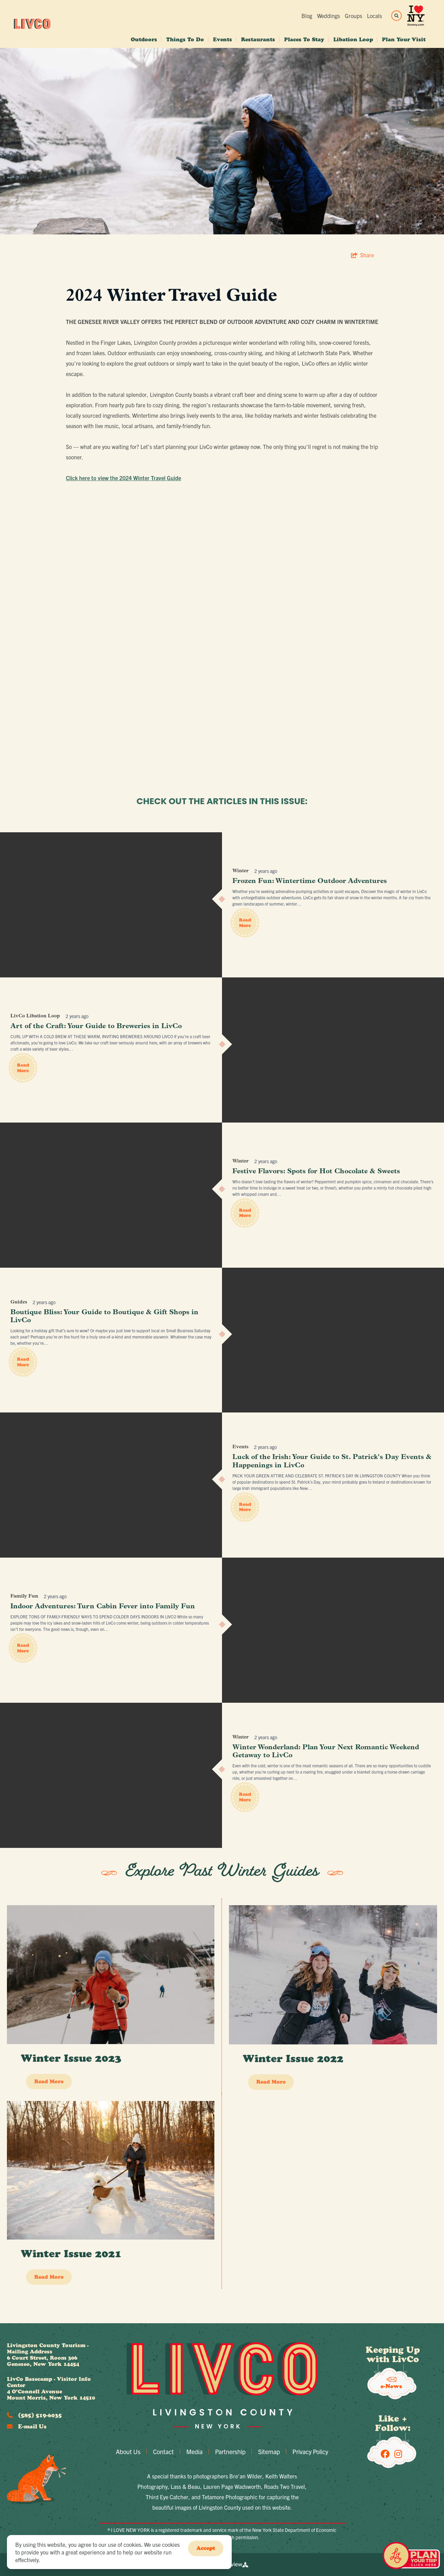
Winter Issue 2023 (71, 2058)
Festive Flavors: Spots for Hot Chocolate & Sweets (316, 1171)
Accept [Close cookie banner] (205, 2548)
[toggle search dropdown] (396, 15)
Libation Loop (353, 39)
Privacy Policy (310, 2452)
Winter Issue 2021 (71, 2253)
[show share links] (362, 254)
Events (222, 39)
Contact (163, 2452)
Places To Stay (304, 39)
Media (194, 2452)
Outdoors (144, 39)
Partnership (230, 2452)
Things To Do (185, 39)
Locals (374, 15)
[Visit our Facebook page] (385, 2453)
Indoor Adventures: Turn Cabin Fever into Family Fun (102, 1606)
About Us (128, 2452)
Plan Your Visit (404, 39)
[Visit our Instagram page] (398, 2453)
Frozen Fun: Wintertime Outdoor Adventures (309, 881)
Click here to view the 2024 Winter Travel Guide (123, 477)
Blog (306, 15)
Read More (245, 922)
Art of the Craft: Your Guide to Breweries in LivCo (96, 1026)
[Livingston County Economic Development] (32, 24)
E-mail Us (26, 2426)
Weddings (328, 15)
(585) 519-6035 (34, 2415)
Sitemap (269, 2452)
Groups (353, 15)
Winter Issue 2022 (293, 2058)
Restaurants (258, 39)
